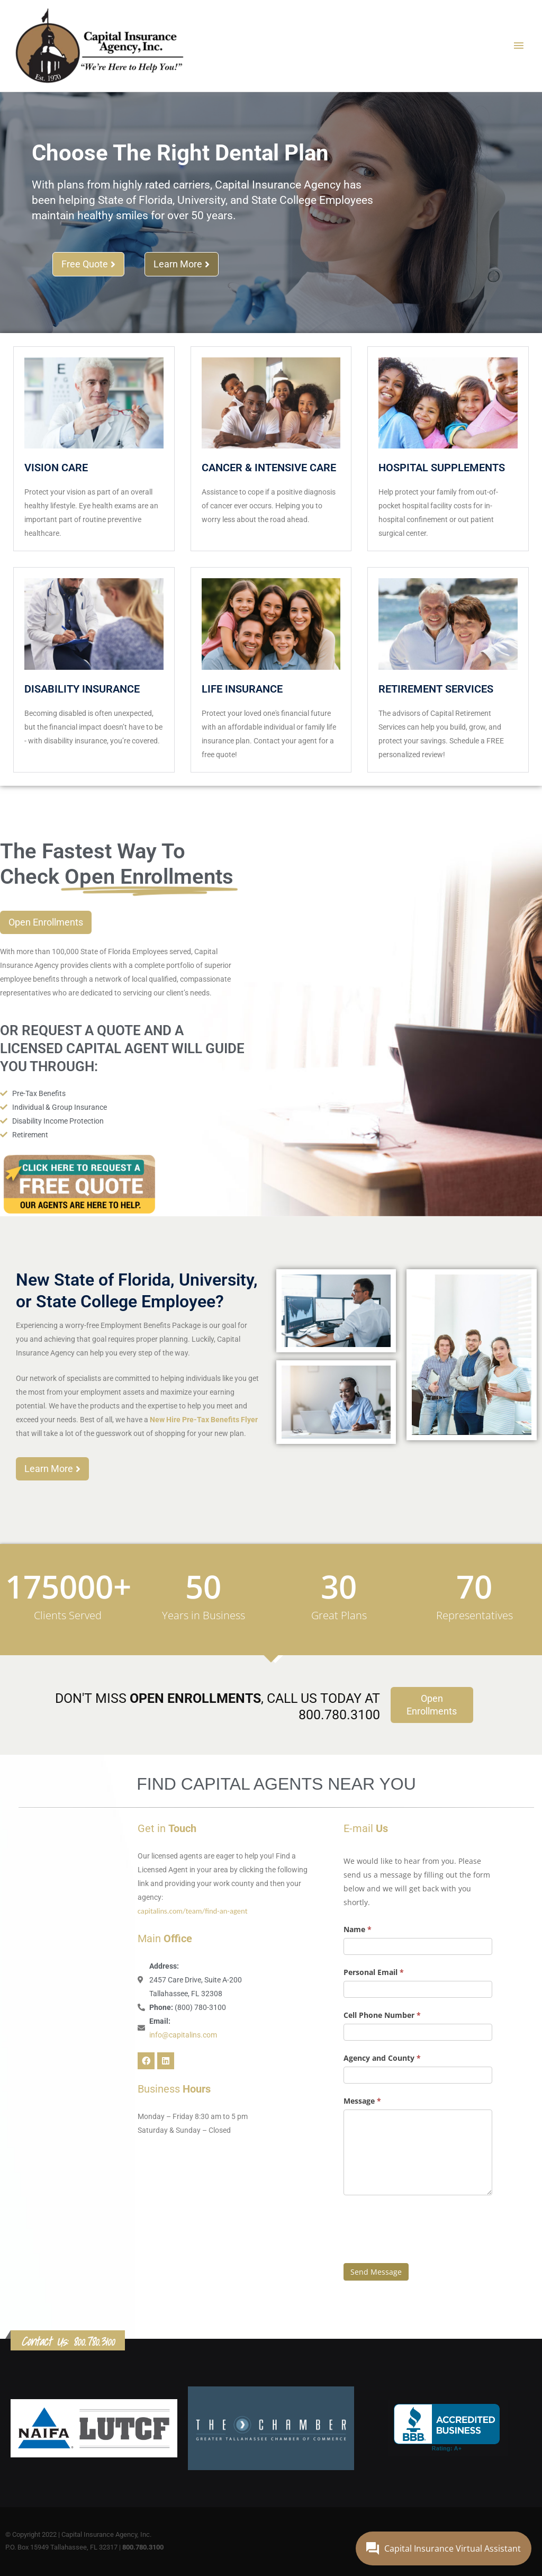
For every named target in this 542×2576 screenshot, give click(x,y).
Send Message (376, 2272)
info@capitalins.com (183, 2035)
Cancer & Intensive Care (269, 467)
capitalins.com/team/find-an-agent (193, 1911)
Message (362, 2101)
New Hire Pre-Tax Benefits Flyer (203, 1419)
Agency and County (382, 2058)
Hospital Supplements (441, 467)
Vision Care (56, 467)
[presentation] (424, 2226)
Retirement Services (435, 689)
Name (358, 1929)
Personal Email (374, 1972)
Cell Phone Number (382, 2015)
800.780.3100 (93, 2341)
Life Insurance (242, 689)
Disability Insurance (82, 689)
